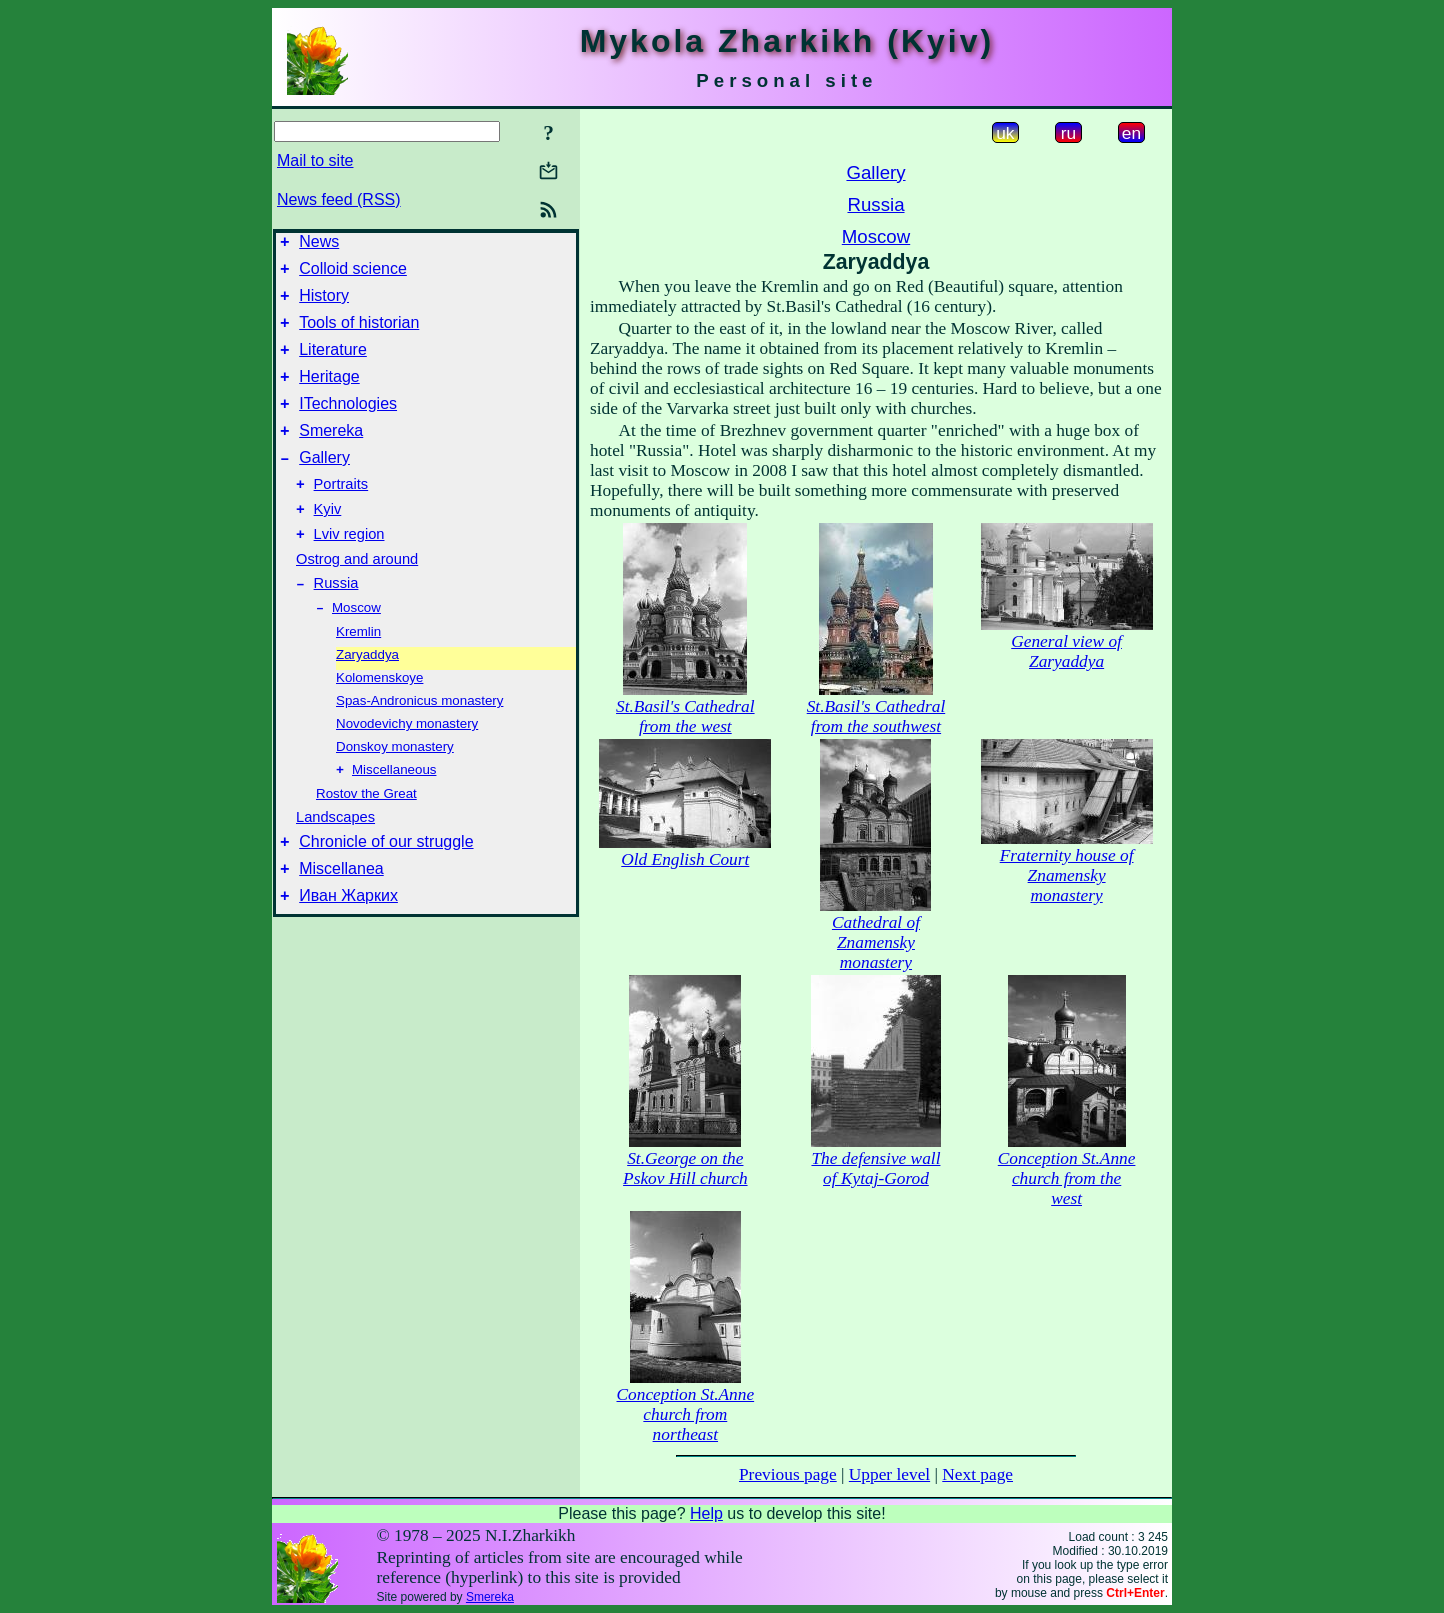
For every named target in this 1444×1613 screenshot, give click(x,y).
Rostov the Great (366, 836)
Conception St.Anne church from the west (1067, 1178)
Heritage (329, 394)
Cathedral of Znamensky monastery (876, 942)
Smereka (331, 454)
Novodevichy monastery (407, 764)
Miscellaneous (394, 812)
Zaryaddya (367, 695)
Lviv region (349, 570)
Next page (977, 1474)
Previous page (788, 1474)
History (324, 304)
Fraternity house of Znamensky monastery (1067, 875)
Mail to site (315, 160)
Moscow (356, 648)
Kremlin (358, 672)
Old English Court (685, 859)
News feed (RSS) (339, 199)
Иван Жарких (348, 947)
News (319, 244)
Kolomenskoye (379, 718)
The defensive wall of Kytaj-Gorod (875, 1168)
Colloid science (353, 274)
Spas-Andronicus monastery (419, 741)
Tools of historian (359, 334)
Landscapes (335, 860)
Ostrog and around (357, 595)
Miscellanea (341, 917)
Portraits (341, 514)
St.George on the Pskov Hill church (685, 1168)
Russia (336, 622)
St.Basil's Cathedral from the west (685, 716)
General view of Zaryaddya (1066, 651)
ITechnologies (348, 424)
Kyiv (328, 542)
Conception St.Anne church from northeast (686, 1414)
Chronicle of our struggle (386, 887)
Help (706, 1513)
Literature (333, 364)
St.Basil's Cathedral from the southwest (876, 716)
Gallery (324, 484)
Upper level (889, 1474)
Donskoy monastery (395, 787)
